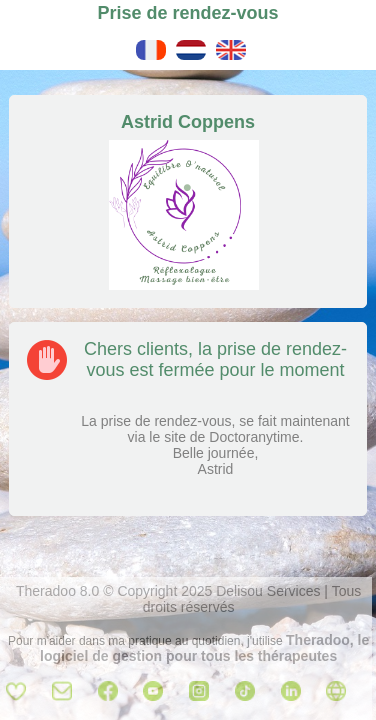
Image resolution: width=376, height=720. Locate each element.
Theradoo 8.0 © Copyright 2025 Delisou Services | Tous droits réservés (188, 599)
